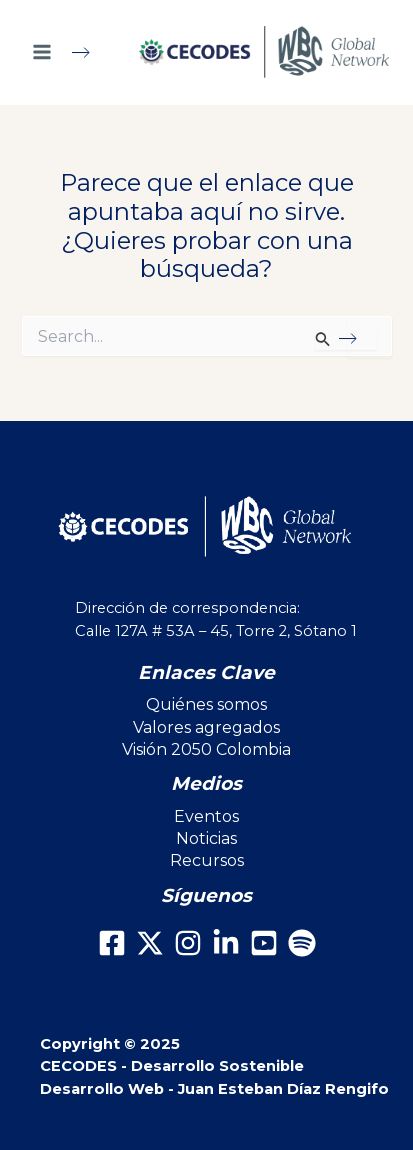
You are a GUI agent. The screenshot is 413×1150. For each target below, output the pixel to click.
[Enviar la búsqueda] (345, 339)
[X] (150, 943)
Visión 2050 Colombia (206, 749)
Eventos (206, 816)
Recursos (207, 860)
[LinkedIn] (226, 943)
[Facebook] (112, 943)
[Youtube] (264, 943)
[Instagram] (188, 943)
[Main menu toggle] (69, 52)
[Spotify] (302, 943)
